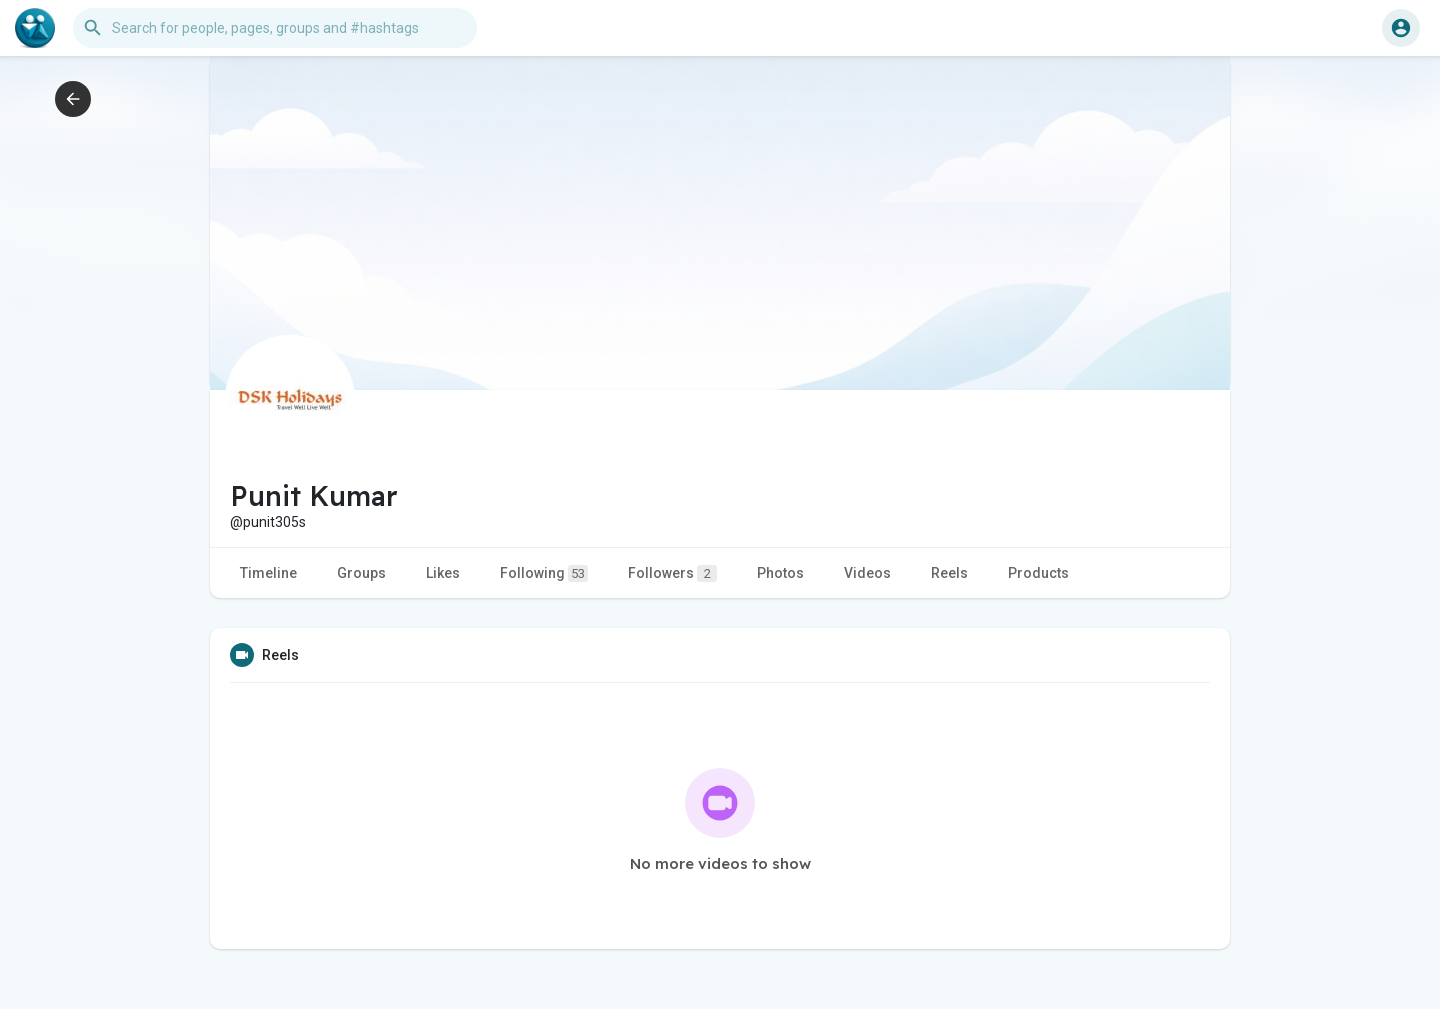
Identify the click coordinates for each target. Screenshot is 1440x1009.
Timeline (268, 573)
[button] (275, 28)
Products (1038, 573)
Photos (780, 573)
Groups (361, 573)
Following (544, 573)
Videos (867, 573)
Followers (672, 573)
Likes (443, 573)
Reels (949, 573)
